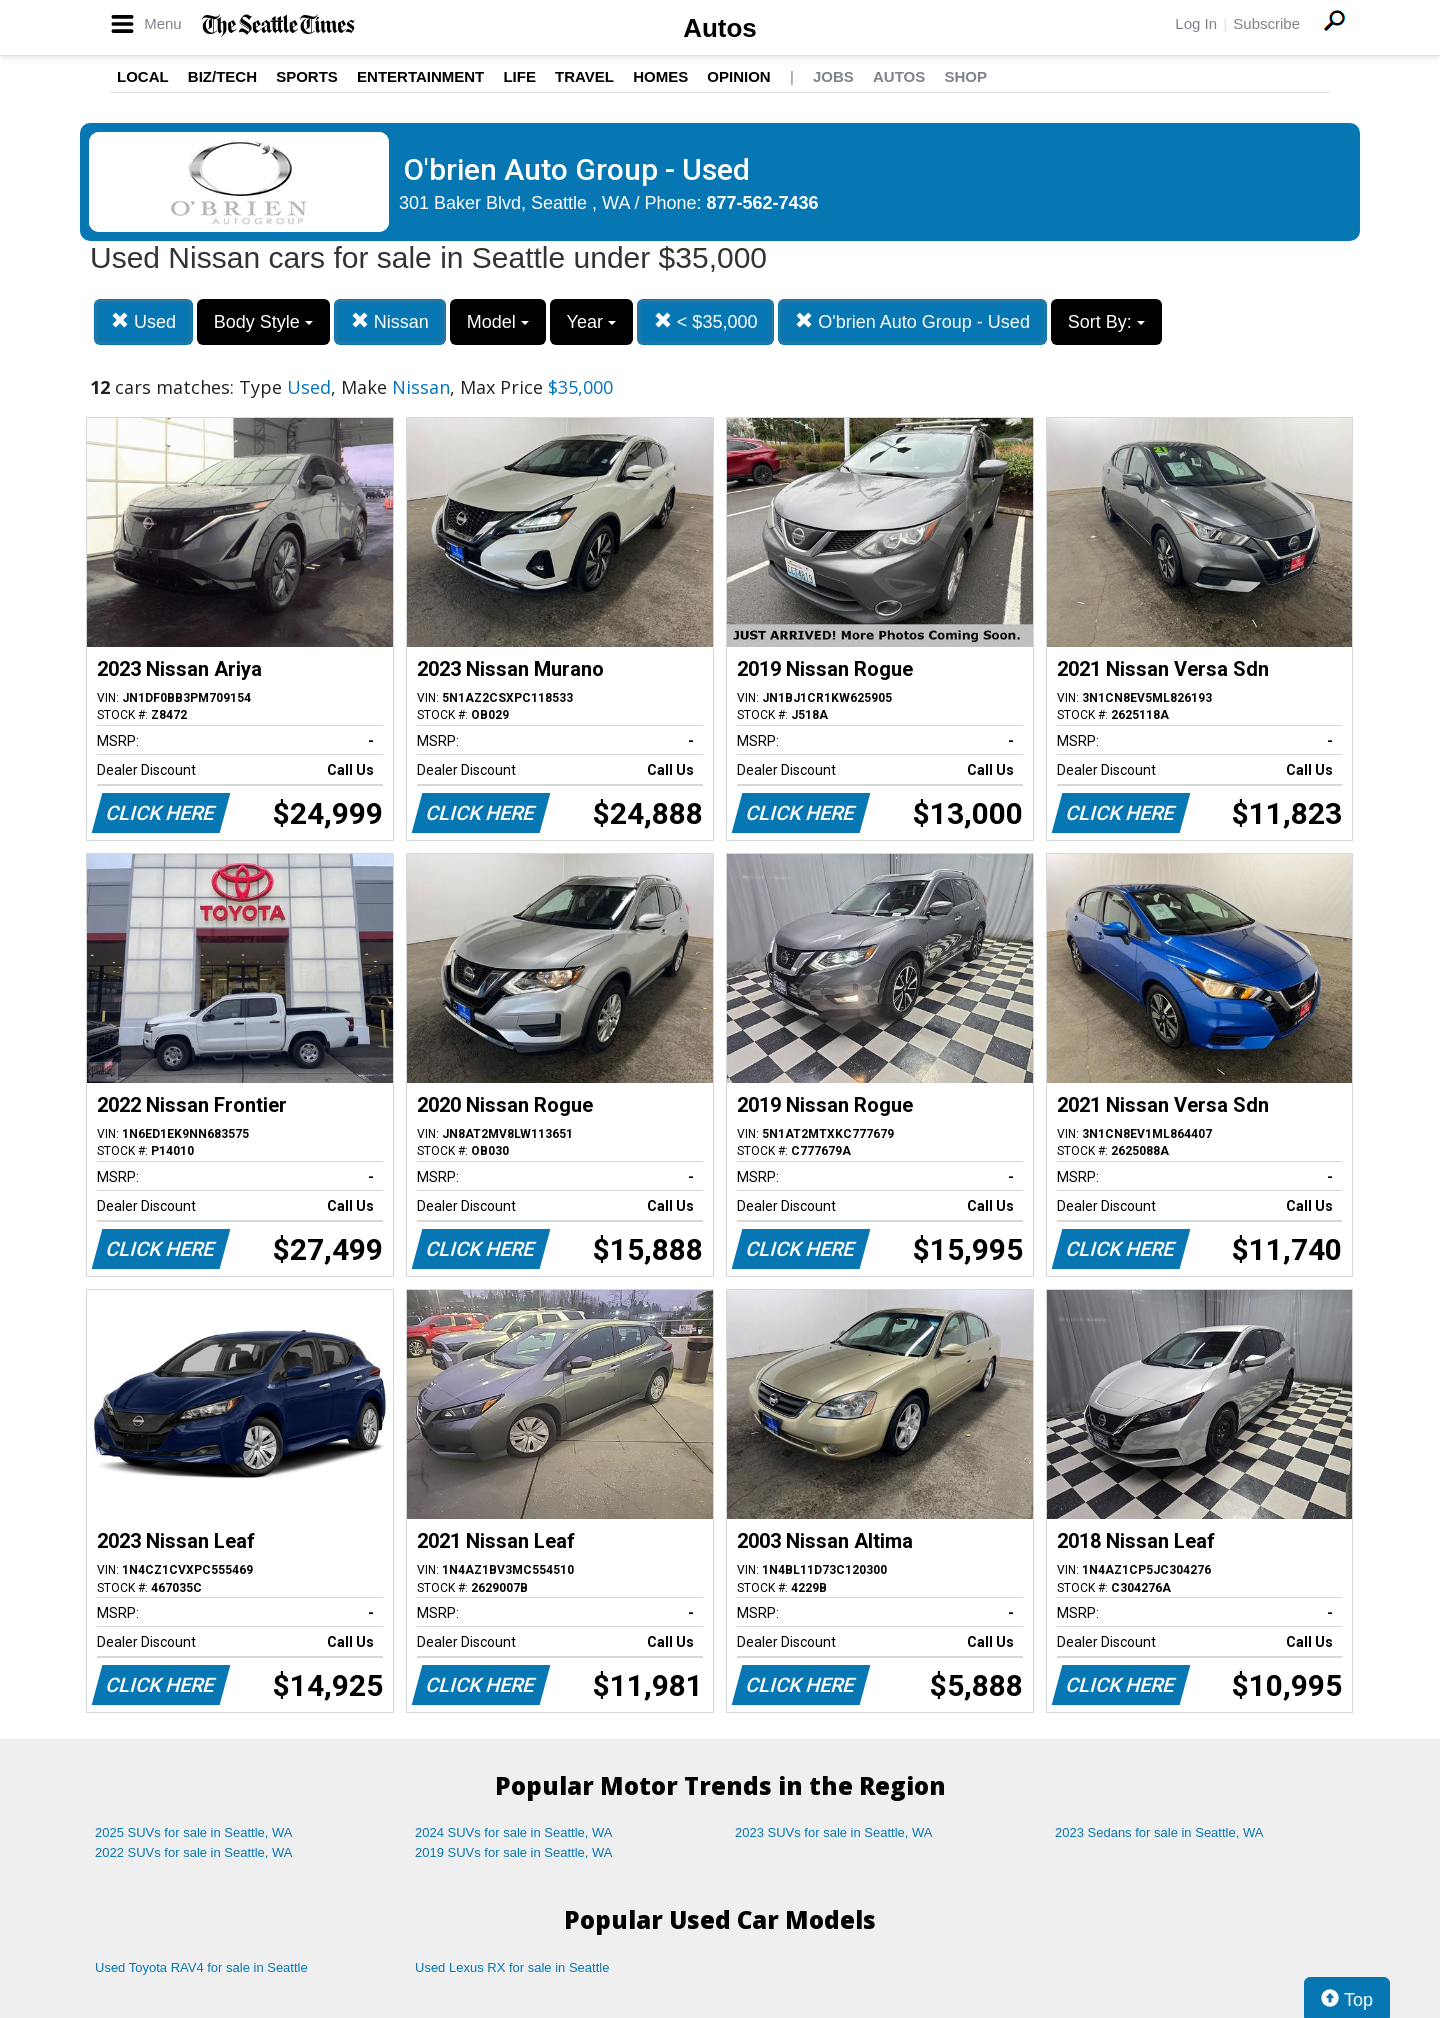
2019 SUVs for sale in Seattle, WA (514, 1852)
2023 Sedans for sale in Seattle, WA (1159, 1832)
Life (519, 76)
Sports (307, 76)
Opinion (738, 76)
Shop (965, 76)
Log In (1196, 23)
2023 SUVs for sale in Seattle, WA (834, 1832)
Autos (720, 28)
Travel (584, 76)
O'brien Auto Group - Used (912, 321)
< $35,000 (706, 321)
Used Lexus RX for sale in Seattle (512, 1967)
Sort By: (1106, 322)
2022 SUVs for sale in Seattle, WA (194, 1852)
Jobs (833, 76)
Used (143, 321)
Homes (660, 76)
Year (591, 322)
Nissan (390, 321)
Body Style (263, 322)
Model (498, 322)
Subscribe (1266, 23)
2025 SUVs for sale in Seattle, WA (194, 1832)
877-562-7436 (763, 203)
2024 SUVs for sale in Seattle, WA (514, 1832)
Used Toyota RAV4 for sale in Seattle (201, 1967)
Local (143, 76)
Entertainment (420, 76)
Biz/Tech (222, 76)
